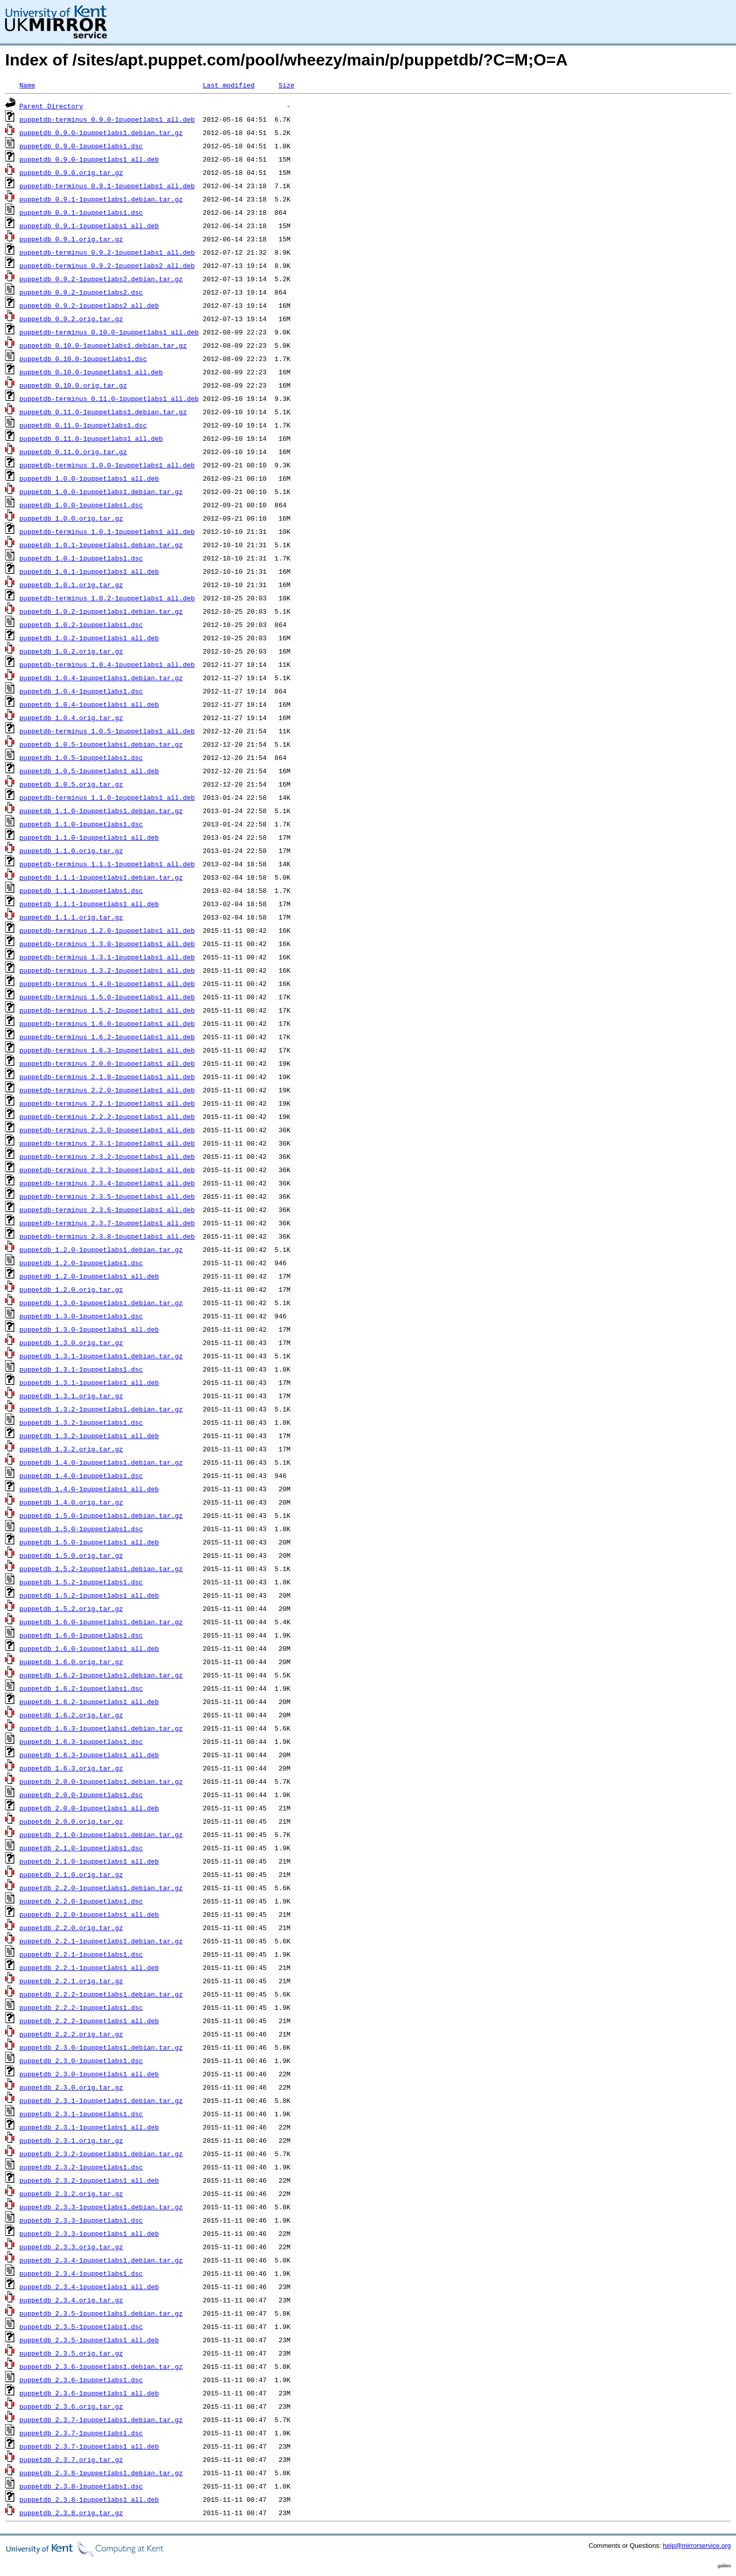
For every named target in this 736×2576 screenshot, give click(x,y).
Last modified (229, 84)
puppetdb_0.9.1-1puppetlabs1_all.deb (89, 225)
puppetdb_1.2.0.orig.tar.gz (71, 1289)
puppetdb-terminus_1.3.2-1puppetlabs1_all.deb (107, 970)
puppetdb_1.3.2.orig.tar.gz (71, 1448)
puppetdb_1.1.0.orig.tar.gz (71, 850)
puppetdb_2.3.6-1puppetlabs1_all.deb (89, 2393)
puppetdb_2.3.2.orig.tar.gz (71, 2193)
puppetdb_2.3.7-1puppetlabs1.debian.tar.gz (101, 2419)
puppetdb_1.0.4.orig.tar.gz (71, 717)
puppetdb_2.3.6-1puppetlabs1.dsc (81, 2379)
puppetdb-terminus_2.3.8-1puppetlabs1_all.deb (107, 1236)
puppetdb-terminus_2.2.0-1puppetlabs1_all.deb (107, 1089)
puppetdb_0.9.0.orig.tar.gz (71, 172)
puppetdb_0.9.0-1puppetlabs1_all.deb (89, 159)
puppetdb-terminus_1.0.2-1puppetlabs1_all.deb (107, 597)
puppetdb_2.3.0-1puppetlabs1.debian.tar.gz (101, 2047)
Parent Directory (51, 105)
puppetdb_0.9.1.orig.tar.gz (71, 238)
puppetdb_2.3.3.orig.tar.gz (71, 2246)
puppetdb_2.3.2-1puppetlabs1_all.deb (89, 2180)
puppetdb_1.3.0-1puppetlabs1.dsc (81, 1315)
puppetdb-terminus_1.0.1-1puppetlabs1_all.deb (107, 531)
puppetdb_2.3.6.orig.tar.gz (71, 2406)
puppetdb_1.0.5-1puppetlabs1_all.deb (89, 770)
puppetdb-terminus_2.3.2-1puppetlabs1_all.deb (107, 1156)
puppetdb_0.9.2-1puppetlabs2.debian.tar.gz (101, 278)
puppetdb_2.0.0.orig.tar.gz (71, 1821)
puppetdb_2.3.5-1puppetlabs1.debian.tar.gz (101, 2313)
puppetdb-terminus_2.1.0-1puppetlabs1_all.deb (107, 1076)
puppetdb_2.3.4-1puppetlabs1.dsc (81, 2273)
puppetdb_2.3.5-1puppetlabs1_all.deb (89, 2339)
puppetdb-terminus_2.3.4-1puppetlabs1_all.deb (107, 1183)
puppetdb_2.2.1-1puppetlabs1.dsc (81, 1954)
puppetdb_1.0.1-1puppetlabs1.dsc (81, 558)
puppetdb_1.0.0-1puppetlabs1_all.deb (89, 478)
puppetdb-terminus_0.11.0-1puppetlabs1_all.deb (109, 398)
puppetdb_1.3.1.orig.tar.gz (71, 1395)
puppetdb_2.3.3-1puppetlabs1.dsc (81, 2220)
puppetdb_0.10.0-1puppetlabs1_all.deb (91, 371)
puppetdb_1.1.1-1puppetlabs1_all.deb (89, 903)
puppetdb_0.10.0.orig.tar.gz (73, 385)
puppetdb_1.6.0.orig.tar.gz (71, 1661)
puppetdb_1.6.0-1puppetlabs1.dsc (81, 1635)
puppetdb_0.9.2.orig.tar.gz (71, 318)
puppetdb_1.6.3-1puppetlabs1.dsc (81, 1741)
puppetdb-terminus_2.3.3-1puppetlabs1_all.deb (107, 1169)
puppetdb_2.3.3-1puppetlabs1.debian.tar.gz (101, 2206)
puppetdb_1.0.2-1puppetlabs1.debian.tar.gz (101, 611)
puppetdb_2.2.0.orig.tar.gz (71, 1927)
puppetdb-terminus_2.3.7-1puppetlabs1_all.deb (107, 1222)
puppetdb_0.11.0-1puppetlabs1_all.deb (91, 438)
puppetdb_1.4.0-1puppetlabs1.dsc (81, 1475)
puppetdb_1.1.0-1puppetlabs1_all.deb (89, 837)
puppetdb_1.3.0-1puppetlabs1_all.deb (89, 1329)
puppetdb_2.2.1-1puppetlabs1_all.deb (89, 1967)
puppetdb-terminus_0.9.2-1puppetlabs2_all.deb (107, 265)
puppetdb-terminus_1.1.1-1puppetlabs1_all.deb (107, 863)
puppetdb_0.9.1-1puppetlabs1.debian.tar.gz (101, 199)
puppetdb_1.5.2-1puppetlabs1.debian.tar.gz (101, 1568)
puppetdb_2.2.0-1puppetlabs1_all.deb (89, 1914)
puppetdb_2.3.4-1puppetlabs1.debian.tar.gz (101, 2260)
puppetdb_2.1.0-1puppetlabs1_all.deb (89, 1861)
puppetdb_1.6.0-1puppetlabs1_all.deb (89, 1648)
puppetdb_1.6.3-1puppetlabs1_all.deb (89, 1754)
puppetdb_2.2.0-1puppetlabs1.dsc (81, 1901)
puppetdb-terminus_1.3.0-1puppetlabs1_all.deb (107, 943)
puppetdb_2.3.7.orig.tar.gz (71, 2459)
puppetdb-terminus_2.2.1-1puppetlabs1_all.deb (107, 1103)
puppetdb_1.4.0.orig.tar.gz (71, 1502)
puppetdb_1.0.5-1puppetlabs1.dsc (81, 757)
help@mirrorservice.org (697, 2545)
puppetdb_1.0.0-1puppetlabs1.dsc (81, 504)
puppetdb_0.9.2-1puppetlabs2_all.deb (89, 305)
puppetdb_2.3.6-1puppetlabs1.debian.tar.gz (101, 2366)
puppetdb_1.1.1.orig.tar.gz (71, 917)
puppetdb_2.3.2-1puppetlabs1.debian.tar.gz (101, 2153)
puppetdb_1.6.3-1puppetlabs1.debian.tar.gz (101, 1728)
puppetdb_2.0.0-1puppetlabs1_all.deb (89, 1807)
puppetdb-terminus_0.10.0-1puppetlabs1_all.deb (109, 332)
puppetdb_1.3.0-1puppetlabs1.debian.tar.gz (101, 1302)
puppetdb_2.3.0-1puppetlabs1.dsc (81, 2060)
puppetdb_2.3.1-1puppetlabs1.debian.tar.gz (101, 2100)
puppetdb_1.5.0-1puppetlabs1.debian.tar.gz (101, 1515)
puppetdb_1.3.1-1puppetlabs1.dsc (81, 1369)
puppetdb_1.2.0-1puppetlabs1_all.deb (89, 1276)
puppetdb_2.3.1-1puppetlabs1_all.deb (89, 2127)
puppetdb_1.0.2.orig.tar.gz (71, 651)
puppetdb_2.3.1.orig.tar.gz (71, 2140)
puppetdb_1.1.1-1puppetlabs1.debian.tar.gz (101, 877)
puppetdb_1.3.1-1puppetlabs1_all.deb (89, 1382)
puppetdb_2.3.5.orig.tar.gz (71, 2353)
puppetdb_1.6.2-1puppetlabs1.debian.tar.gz (101, 1674)
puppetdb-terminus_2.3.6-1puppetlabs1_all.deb (107, 1209)
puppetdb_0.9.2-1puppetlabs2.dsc (81, 292)
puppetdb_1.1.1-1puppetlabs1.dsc (81, 890)
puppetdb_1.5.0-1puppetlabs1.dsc (81, 1528)
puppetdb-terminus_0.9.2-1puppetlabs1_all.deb (107, 252)
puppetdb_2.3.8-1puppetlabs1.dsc (81, 2486)
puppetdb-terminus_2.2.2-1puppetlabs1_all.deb (107, 1116)
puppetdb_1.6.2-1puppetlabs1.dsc (81, 1688)
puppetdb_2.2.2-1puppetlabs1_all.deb (89, 2020)
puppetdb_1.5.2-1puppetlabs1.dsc (81, 1581)
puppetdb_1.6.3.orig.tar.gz (71, 1768)
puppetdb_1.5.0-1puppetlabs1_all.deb (89, 1542)
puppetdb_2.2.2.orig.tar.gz (71, 2034)
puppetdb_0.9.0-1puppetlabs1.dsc (81, 145)
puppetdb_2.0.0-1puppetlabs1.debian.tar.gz (101, 1781)
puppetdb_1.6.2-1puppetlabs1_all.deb (89, 1701)
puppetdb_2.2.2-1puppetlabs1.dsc (81, 2007)
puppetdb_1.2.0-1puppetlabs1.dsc (81, 1262)
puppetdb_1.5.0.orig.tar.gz (71, 1555)
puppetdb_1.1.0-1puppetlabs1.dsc (81, 823)
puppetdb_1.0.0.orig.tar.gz (71, 518)
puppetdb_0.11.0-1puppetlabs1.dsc (83, 425)
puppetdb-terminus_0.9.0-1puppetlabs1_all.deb (107, 119)
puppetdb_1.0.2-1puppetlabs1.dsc (81, 624)
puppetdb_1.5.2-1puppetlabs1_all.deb (89, 1595)
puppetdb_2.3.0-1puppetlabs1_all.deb (89, 2073)
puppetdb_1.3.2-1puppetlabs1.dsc (81, 1422)
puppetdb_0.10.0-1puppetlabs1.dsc (83, 358)
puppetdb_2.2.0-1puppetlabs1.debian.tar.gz (101, 1887)
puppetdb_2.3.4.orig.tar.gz (71, 2299)
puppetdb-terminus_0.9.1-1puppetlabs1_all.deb (107, 185)
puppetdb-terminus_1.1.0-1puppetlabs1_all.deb (107, 797)
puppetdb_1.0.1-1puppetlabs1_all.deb (89, 571)
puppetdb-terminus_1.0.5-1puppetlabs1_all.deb (107, 730)
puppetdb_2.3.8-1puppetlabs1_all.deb (89, 2499)
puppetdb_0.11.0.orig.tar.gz (73, 451)
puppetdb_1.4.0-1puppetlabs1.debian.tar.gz (101, 1462)
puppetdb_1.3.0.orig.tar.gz (71, 1342)
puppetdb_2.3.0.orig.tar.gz (71, 2087)
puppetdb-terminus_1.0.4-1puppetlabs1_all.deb (107, 664)
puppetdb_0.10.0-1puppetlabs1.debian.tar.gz (103, 345)
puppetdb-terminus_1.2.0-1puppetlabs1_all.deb (107, 930)
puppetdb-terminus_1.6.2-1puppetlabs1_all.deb (107, 1036)
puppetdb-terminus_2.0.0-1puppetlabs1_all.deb (107, 1063)
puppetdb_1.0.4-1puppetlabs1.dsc (81, 691)
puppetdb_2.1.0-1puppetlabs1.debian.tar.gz (101, 1834)
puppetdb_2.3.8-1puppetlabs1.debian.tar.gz (101, 2472)
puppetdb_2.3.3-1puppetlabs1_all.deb (89, 2233)
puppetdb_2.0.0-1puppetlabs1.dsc (81, 1794)
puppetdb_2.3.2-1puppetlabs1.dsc (81, 2166)
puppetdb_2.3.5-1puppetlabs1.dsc (81, 2326)
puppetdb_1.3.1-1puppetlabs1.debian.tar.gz (101, 1355)
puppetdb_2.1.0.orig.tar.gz (71, 1874)
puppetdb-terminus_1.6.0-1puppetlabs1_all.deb (107, 1023)
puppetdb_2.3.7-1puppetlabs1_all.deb (89, 2446)
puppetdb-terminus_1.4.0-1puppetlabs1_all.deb (107, 983)
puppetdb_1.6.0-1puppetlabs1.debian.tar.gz (101, 1621)
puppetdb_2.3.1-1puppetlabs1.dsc (81, 2113)
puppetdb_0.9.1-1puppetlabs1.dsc (81, 212)
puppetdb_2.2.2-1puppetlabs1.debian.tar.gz (101, 1994)
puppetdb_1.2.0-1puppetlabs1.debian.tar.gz (101, 1249)
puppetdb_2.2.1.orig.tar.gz (71, 1980)
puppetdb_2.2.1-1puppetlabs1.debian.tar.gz (101, 1940)
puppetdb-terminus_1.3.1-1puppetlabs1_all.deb (107, 956)
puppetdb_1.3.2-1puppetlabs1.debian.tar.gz (101, 1409)
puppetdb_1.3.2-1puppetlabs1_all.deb (89, 1435)
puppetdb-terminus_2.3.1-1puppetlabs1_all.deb (107, 1143)
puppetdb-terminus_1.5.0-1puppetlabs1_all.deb (107, 996)
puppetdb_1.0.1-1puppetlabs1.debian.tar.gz (101, 544)
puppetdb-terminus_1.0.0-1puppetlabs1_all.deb (107, 464)
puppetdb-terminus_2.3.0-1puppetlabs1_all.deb (107, 1129)
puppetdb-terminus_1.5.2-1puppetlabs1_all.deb (107, 1010)
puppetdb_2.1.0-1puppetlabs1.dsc (81, 1847)
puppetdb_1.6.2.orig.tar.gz (71, 1714)
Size (286, 84)
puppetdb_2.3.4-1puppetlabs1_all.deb (89, 2286)
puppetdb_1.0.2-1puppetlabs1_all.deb (89, 637)
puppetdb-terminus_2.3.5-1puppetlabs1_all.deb (107, 1196)
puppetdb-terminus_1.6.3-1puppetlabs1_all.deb (107, 1050)
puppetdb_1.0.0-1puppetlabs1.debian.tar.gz (101, 491)
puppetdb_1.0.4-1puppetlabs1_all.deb (89, 704)
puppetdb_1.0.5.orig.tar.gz (71, 784)
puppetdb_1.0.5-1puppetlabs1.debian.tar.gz (101, 744)
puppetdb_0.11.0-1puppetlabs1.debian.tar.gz (103, 411)
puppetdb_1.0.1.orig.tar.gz (71, 584)
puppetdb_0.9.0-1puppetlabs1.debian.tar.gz (101, 132)
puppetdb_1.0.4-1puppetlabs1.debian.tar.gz (101, 677)
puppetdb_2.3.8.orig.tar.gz (71, 2512)
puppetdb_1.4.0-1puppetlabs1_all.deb (89, 1488)
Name (27, 84)
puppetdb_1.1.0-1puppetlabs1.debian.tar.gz (101, 810)
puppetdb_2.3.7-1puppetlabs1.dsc (81, 2432)
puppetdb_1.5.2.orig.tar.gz (71, 1608)
